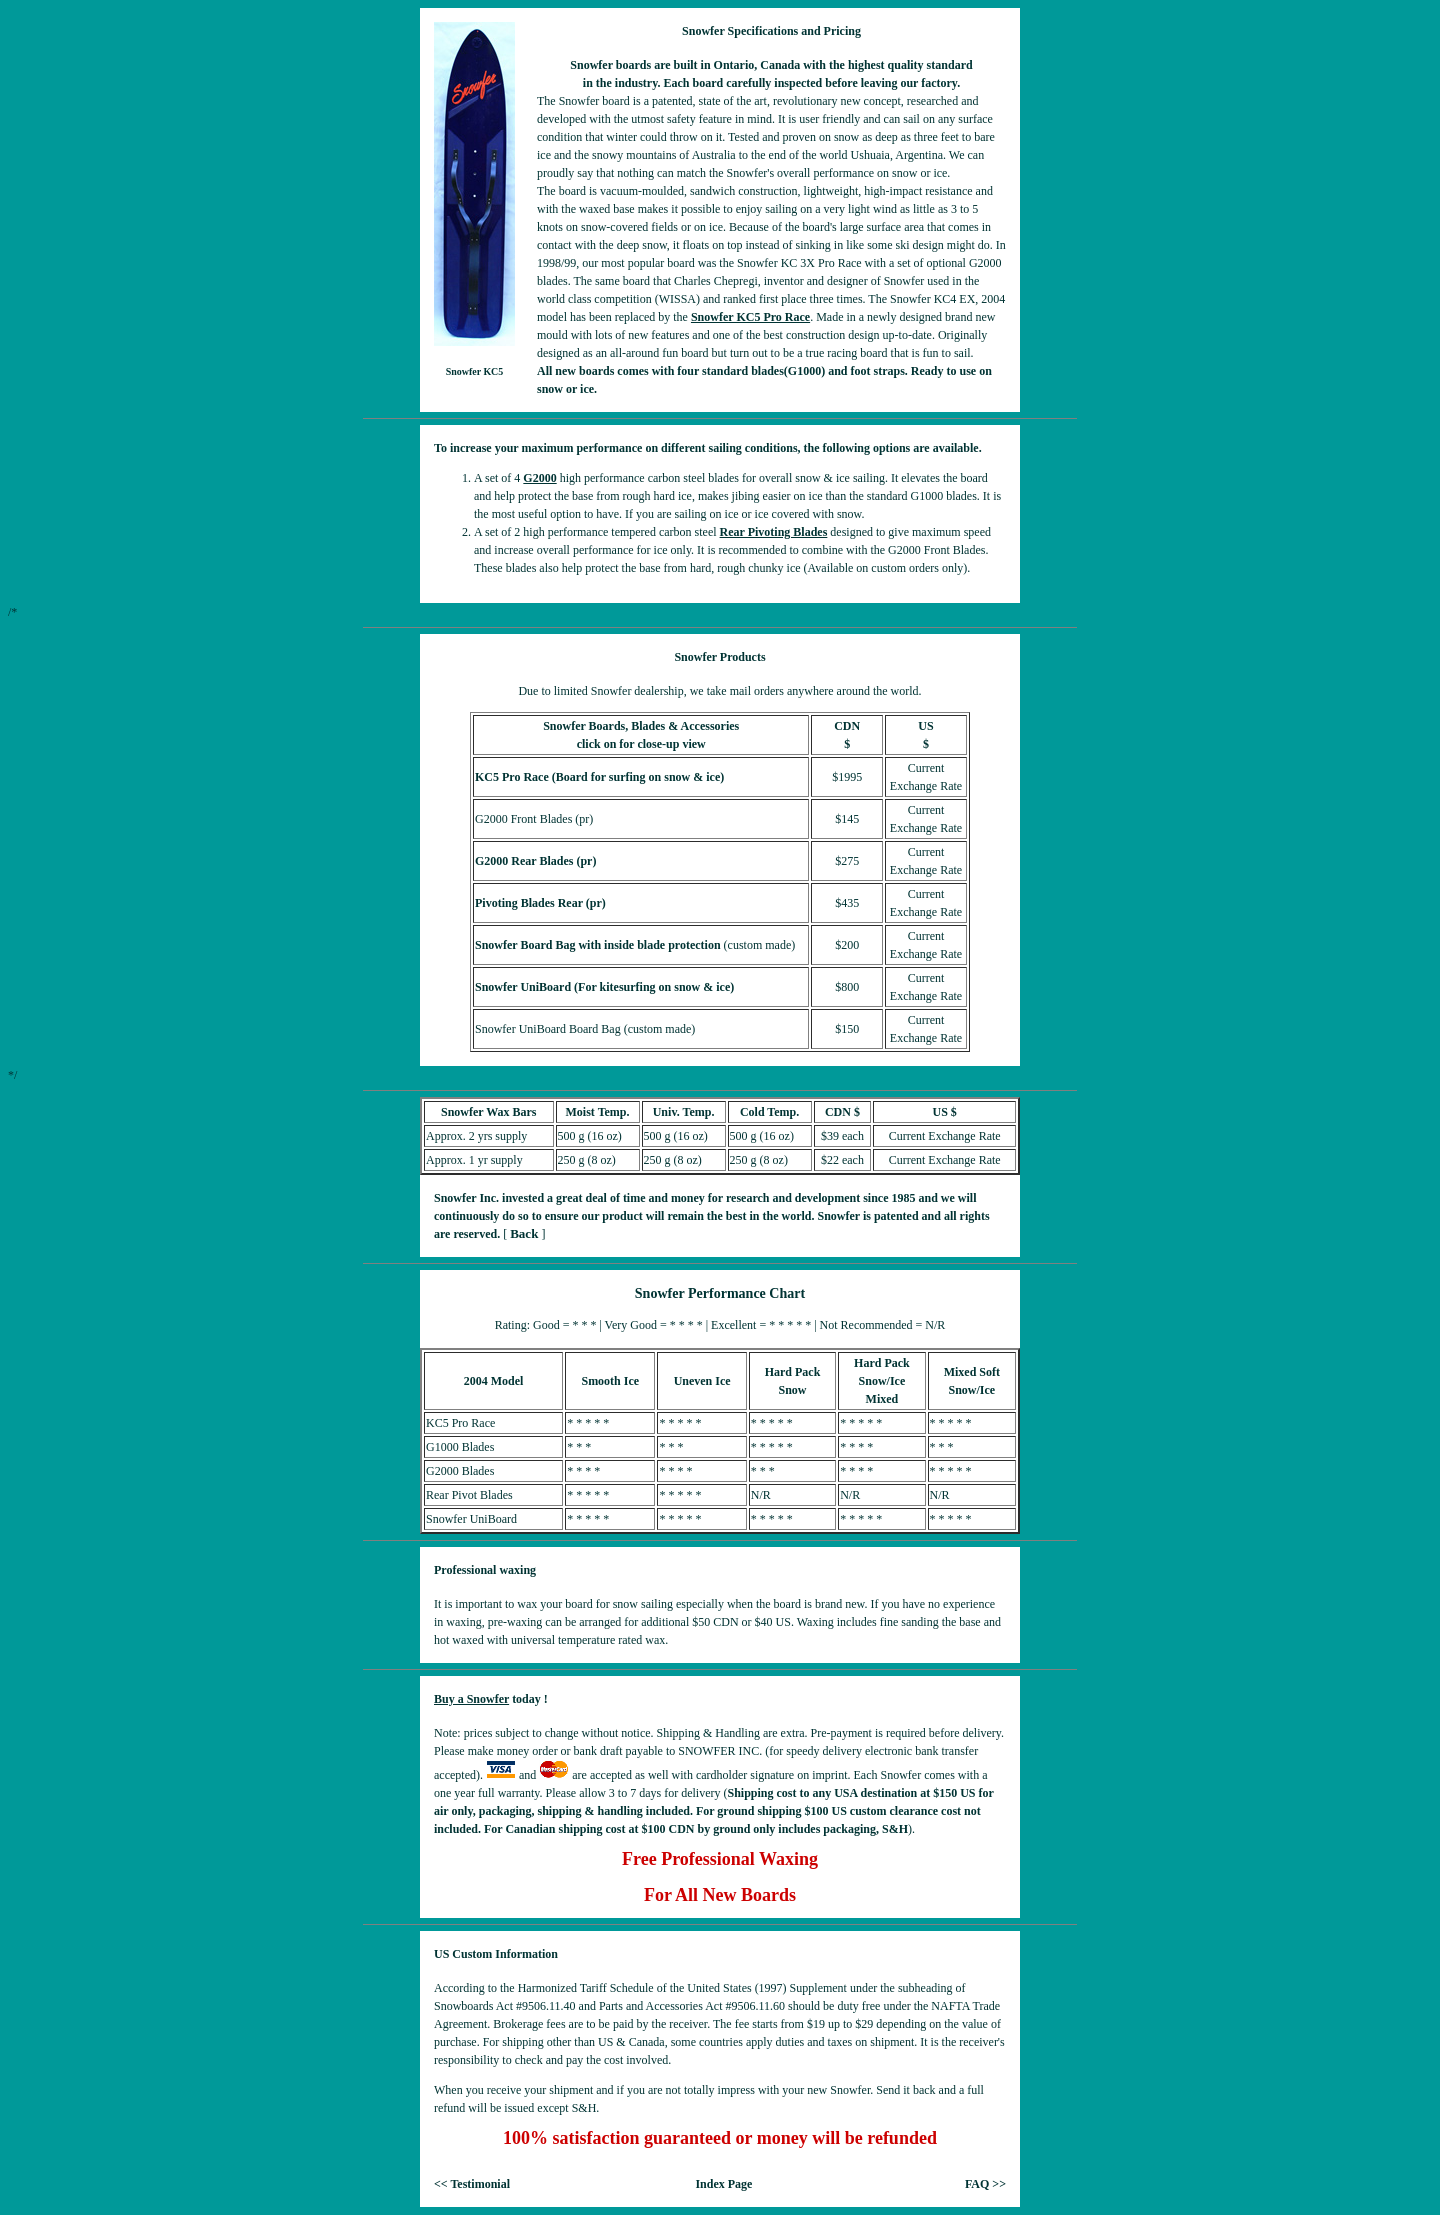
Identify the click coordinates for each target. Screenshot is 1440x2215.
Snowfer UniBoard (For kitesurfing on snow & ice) (604, 987)
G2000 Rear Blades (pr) (535, 861)
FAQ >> (985, 2184)
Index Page (723, 2184)
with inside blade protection (649, 945)
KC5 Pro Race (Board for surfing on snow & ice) (599, 777)
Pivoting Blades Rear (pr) (540, 903)
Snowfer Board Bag (525, 945)
